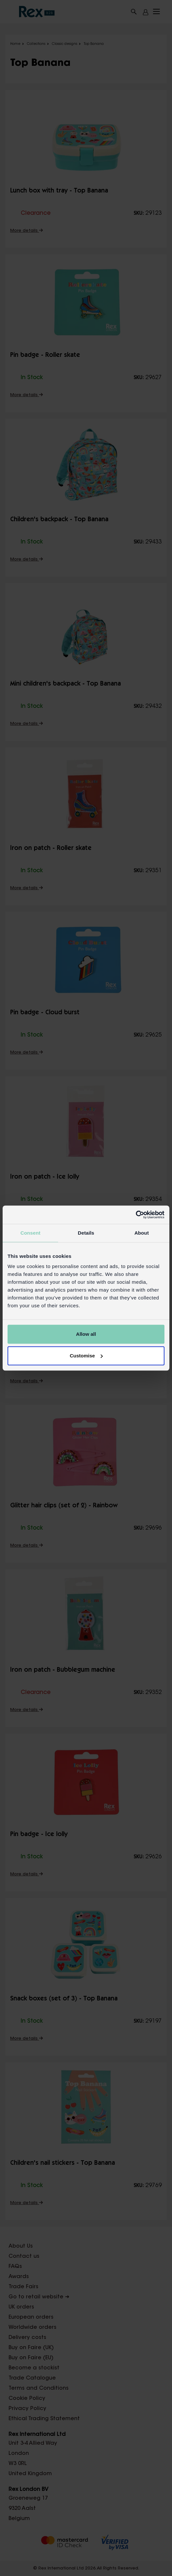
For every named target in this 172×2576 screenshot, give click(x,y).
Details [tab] (86, 1233)
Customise (86, 1355)
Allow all (86, 1334)
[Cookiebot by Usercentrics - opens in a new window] (135, 1214)
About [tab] (141, 1233)
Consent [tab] (30, 1233)
